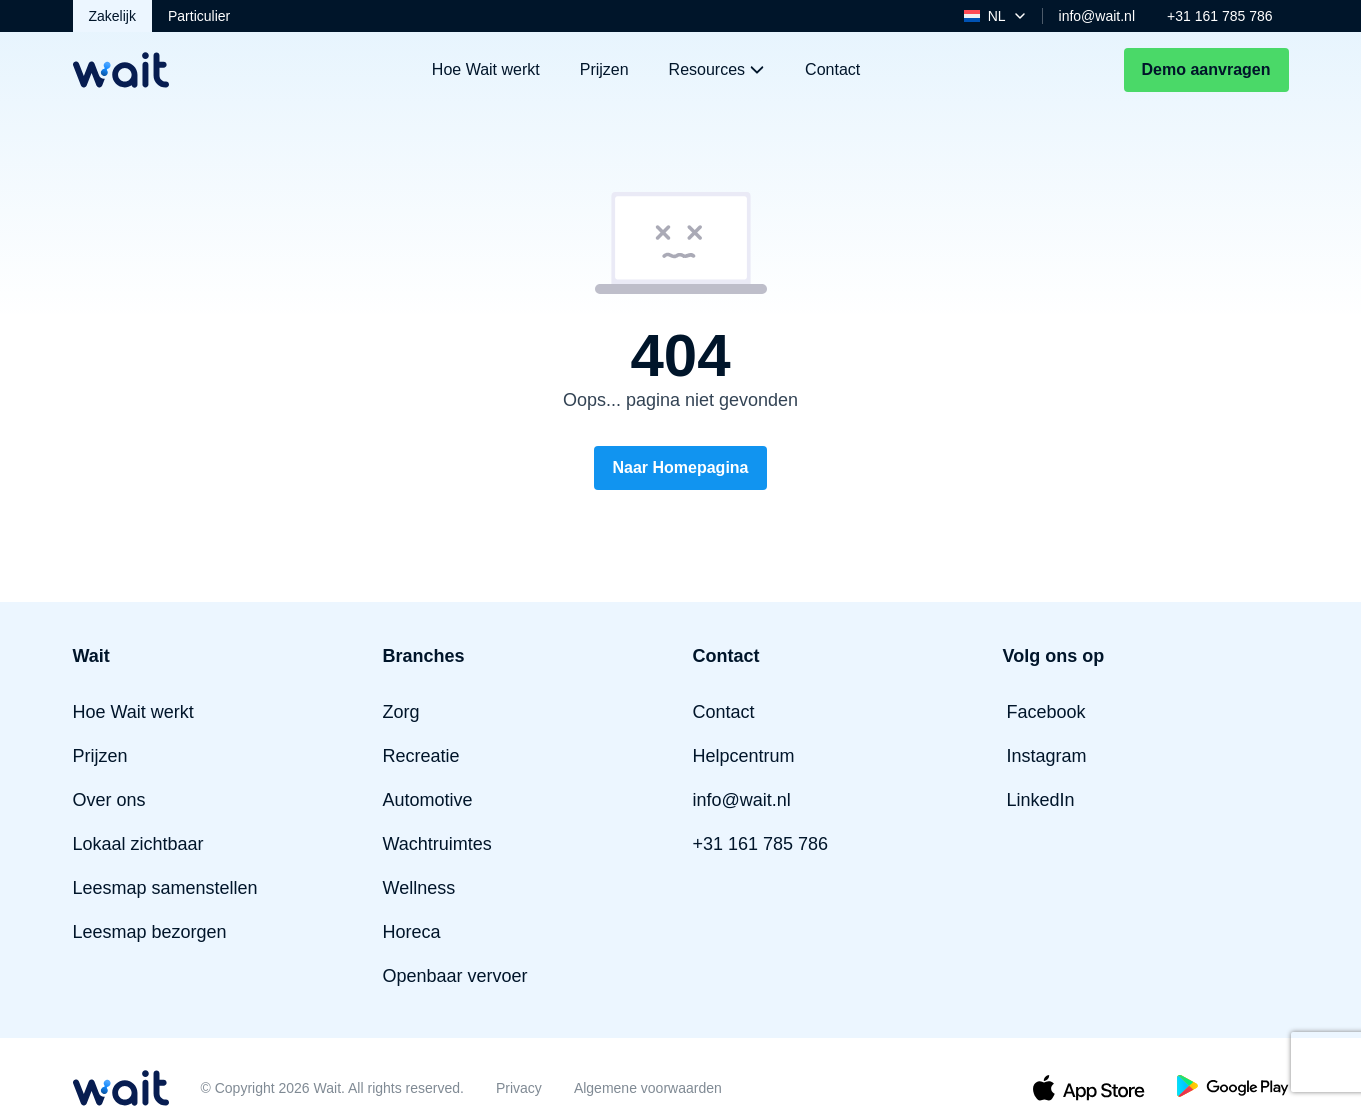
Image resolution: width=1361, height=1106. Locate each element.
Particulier (199, 16)
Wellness (419, 888)
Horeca (412, 932)
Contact (832, 69)
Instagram (1047, 756)
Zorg (401, 712)
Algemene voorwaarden (648, 1088)
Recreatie (421, 756)
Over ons (109, 800)
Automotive (428, 800)
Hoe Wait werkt (486, 69)
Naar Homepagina (680, 467)
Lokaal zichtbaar (138, 844)
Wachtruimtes (437, 844)
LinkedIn (1041, 800)
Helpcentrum (744, 756)
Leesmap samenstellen (165, 888)
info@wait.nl (1097, 16)
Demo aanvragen (1206, 69)
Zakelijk (112, 16)
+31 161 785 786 (1220, 16)
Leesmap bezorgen (150, 932)
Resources (717, 69)
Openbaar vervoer (455, 976)
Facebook (1046, 712)
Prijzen (604, 69)
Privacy (519, 1088)
